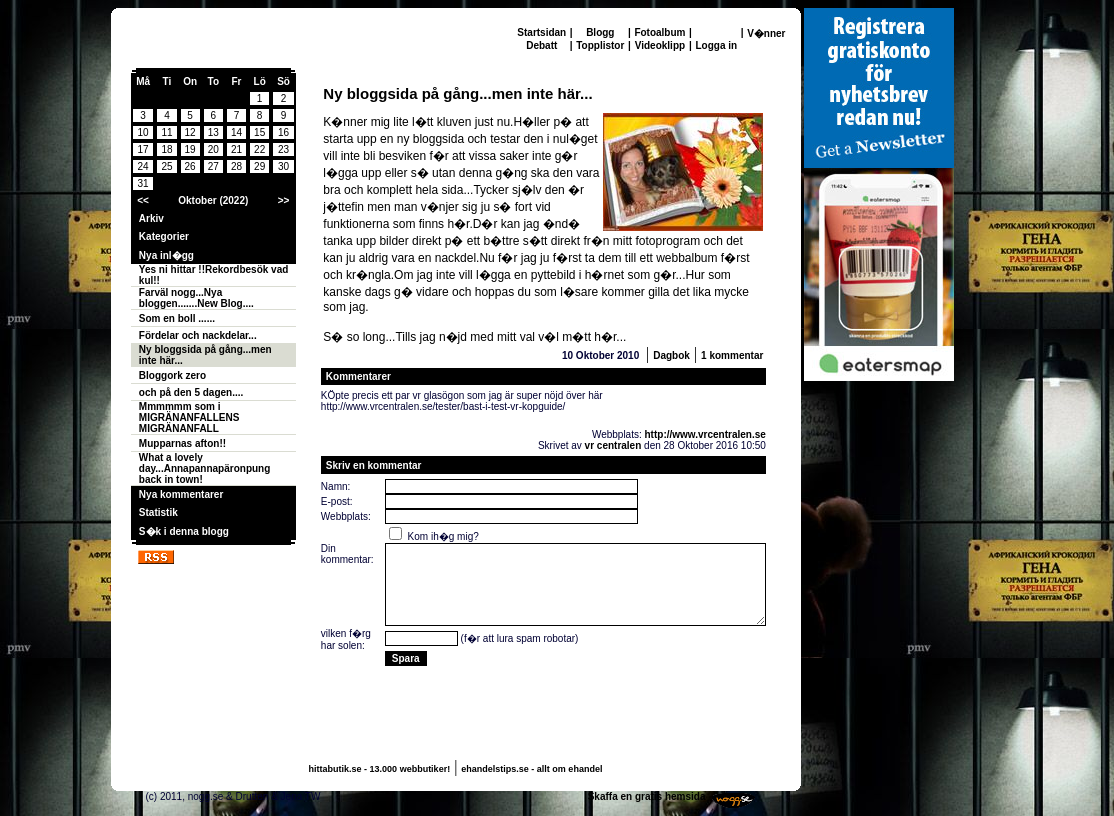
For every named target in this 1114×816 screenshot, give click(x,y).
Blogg (600, 32)
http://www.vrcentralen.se (705, 434)
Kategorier (164, 236)
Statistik (158, 512)
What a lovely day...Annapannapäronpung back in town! (204, 468)
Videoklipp (660, 45)
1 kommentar (732, 355)
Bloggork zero (172, 375)
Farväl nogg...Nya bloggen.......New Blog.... (196, 298)
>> (284, 200)
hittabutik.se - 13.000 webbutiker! (380, 769)
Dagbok (671, 355)
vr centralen (613, 445)
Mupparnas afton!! (182, 443)
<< (143, 200)
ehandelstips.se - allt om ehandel (531, 769)
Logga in (716, 45)
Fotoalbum (659, 32)
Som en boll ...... (177, 318)
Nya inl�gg (166, 255)
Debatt (541, 45)
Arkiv (151, 218)
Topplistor (600, 45)
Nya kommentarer (181, 494)
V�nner (766, 33)
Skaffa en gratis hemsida (647, 796)
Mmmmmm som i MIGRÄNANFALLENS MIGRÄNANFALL (189, 417)
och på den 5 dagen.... (191, 392)
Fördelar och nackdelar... (198, 335)
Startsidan (541, 32)
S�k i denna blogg (184, 531)
